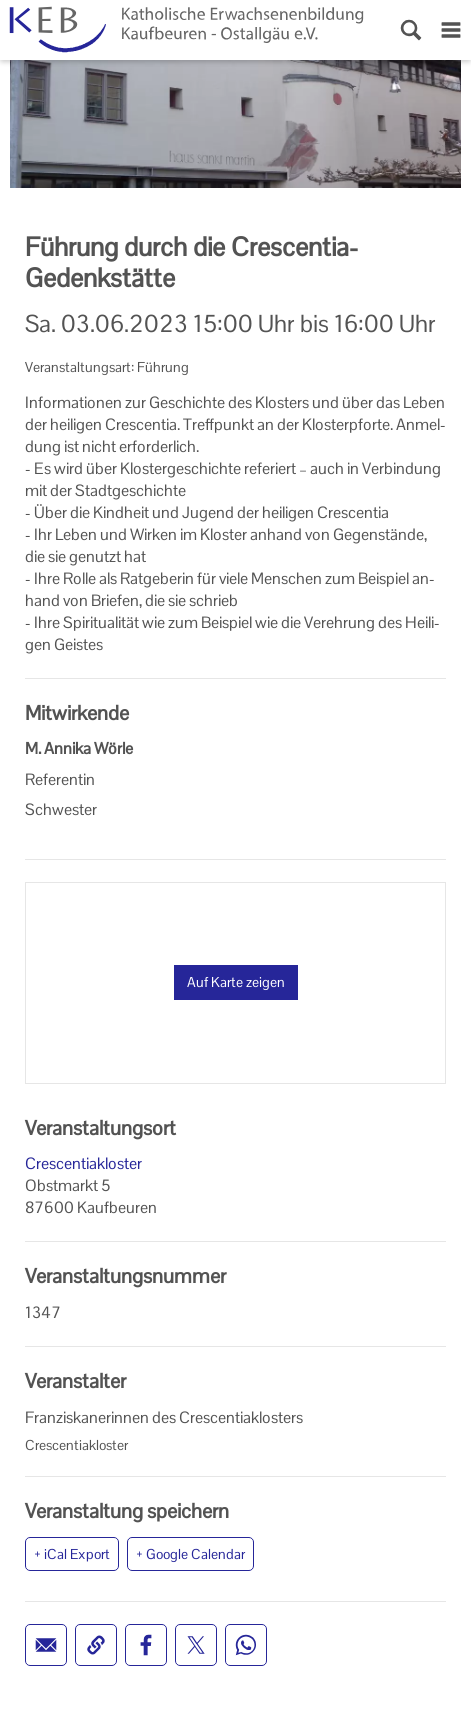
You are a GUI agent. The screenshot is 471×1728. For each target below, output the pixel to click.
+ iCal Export (72, 1554)
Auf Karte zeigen (236, 982)
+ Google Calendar (190, 1554)
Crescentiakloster (83, 1163)
